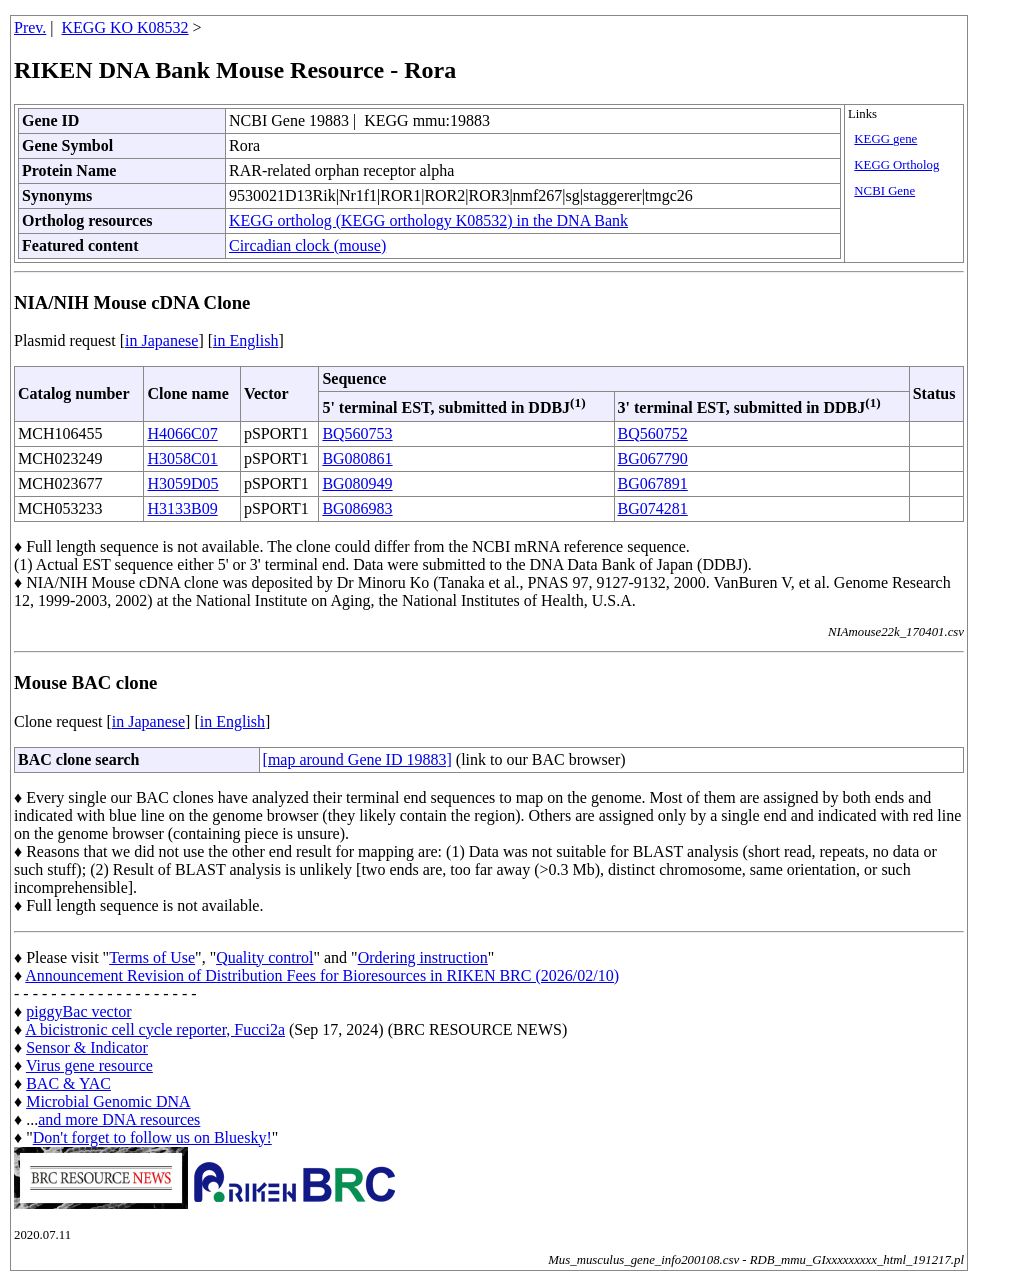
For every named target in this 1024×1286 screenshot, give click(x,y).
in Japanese (161, 340)
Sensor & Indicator (87, 1047)
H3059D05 (182, 483)
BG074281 (653, 508)
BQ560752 (653, 433)
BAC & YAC (68, 1083)
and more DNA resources (119, 1119)
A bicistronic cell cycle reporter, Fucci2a (155, 1029)
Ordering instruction (423, 957)
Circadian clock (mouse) (307, 245)
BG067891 (653, 483)
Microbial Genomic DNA (108, 1101)
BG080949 (357, 483)
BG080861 (357, 458)
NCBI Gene (884, 191)
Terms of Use (152, 957)
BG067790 (653, 458)
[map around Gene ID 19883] (357, 759)
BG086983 (357, 508)
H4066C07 (182, 433)
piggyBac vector (78, 1011)
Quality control (264, 957)
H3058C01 (182, 458)
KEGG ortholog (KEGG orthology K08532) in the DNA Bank (428, 220)
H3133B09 (182, 508)
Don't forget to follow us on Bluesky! (152, 1137)
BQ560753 (357, 433)
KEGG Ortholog (896, 165)
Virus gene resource (89, 1065)
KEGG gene (885, 139)
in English (245, 340)
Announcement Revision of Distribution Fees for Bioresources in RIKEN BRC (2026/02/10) (322, 975)
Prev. (30, 27)
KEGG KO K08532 (125, 27)
